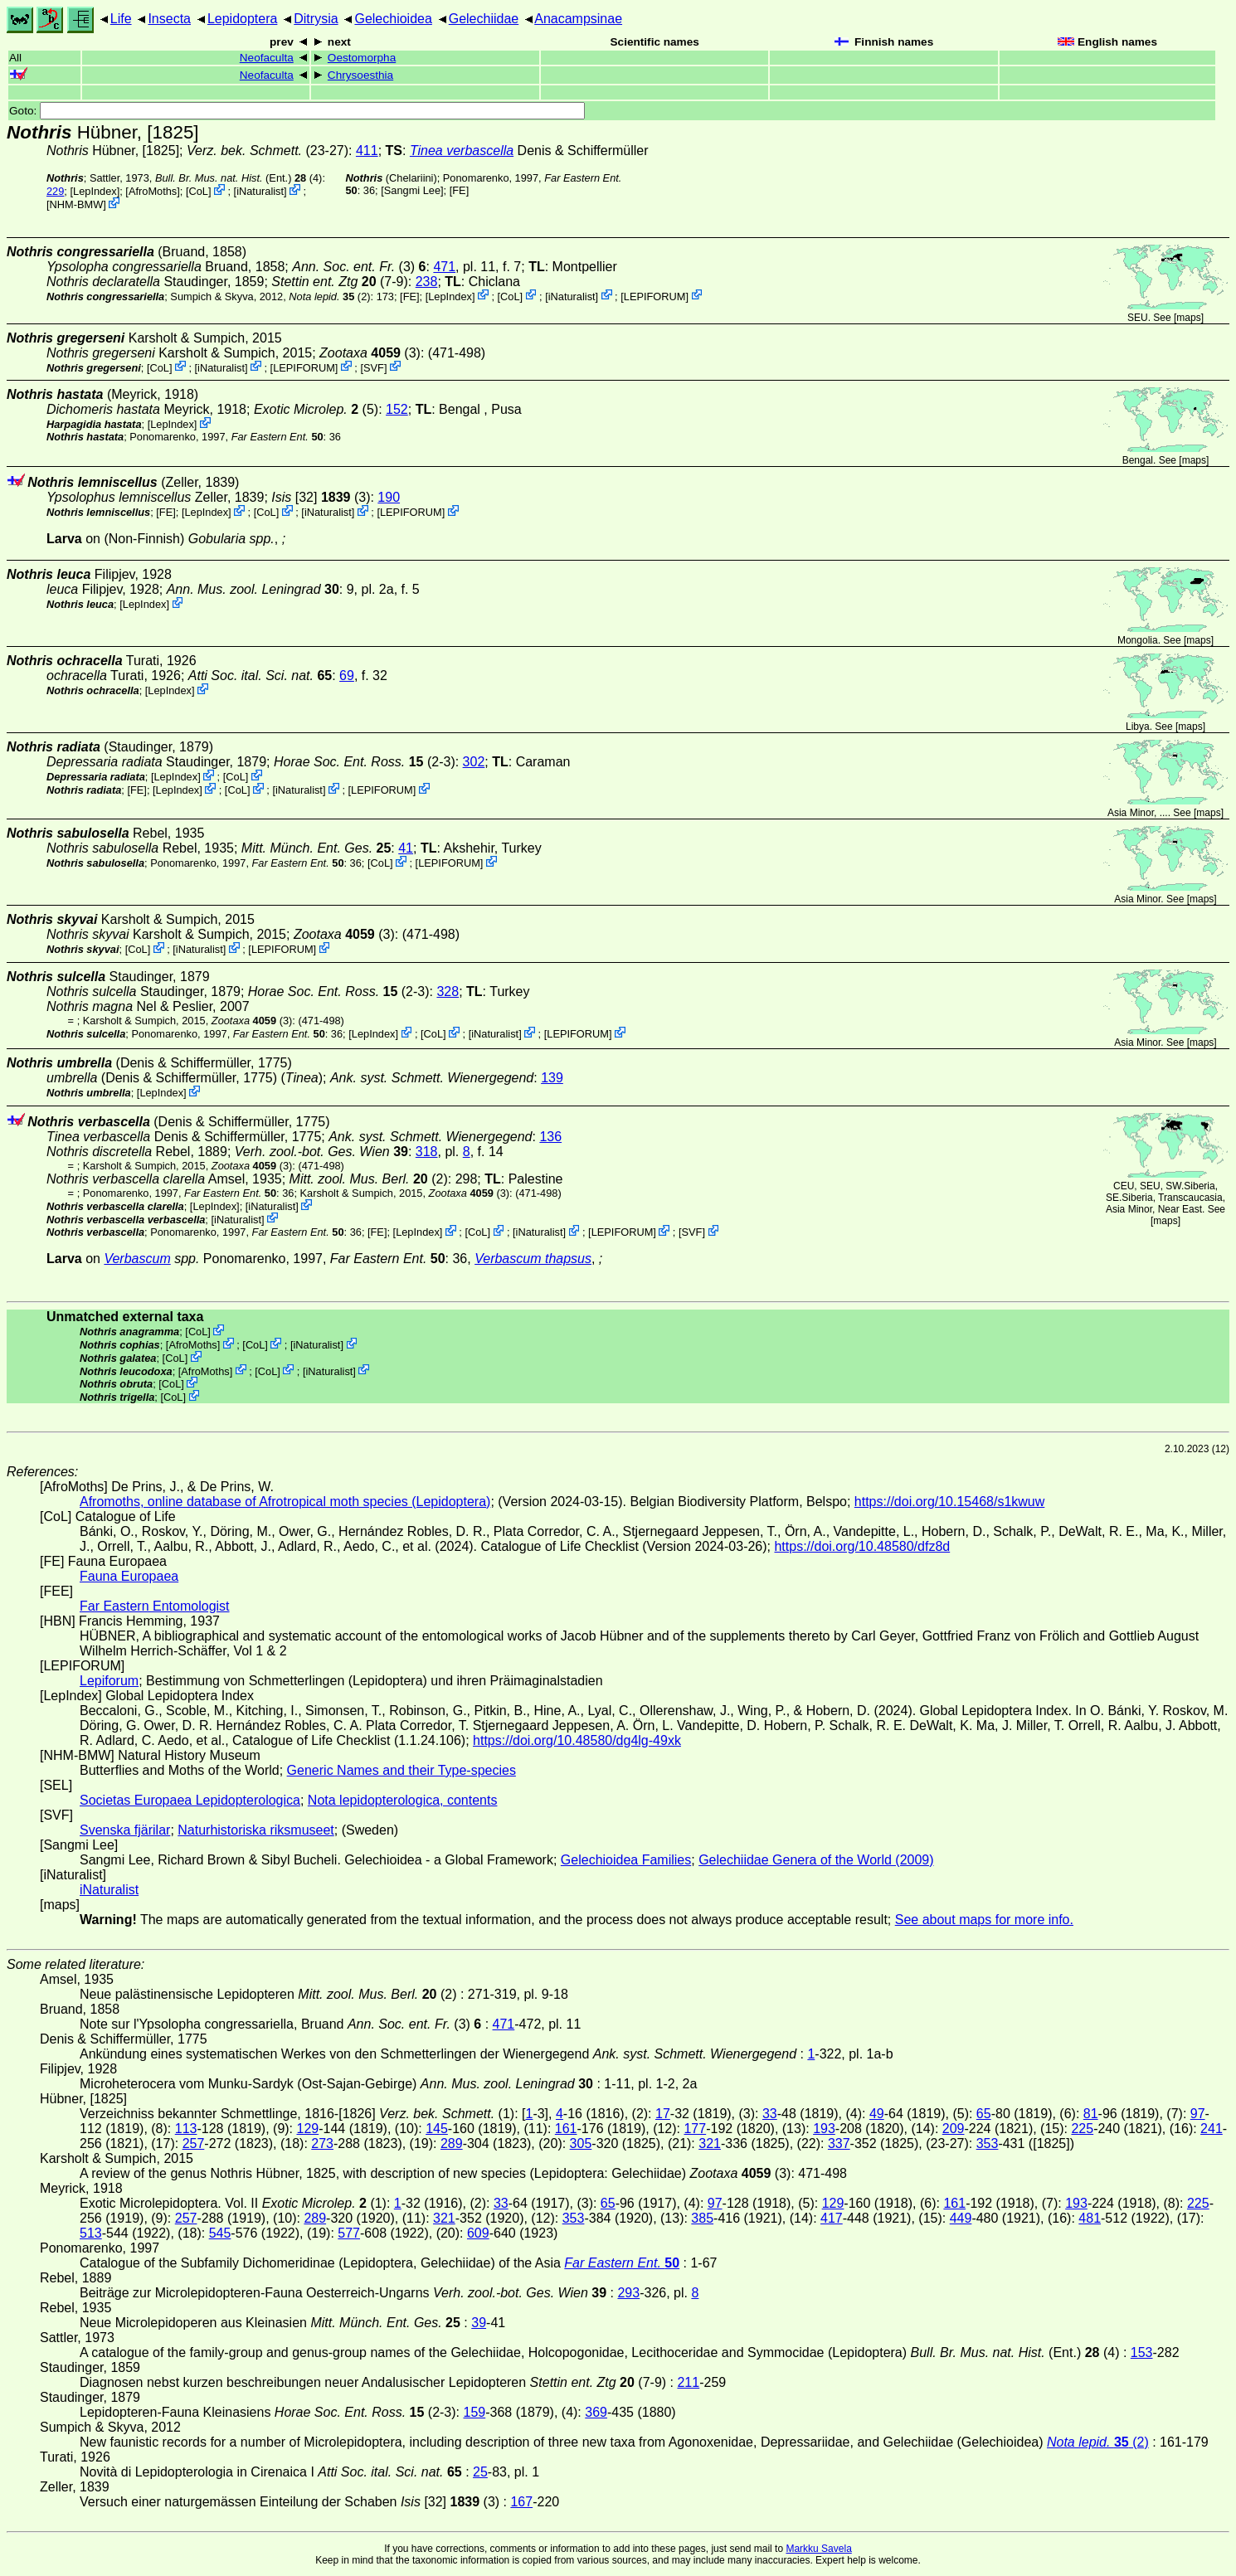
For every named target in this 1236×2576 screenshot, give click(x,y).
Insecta (169, 19)
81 (1090, 2114)
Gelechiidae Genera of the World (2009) (815, 1860)
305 (581, 2143)
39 (478, 2323)
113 (186, 2129)
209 (953, 2129)
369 (596, 2412)
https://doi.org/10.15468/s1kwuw (949, 1502)
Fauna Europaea (129, 1576)
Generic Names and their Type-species (401, 1770)
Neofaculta (267, 57)
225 (1082, 2129)
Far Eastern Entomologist (155, 1606)
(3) (359, 267)
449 (961, 2218)
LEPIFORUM (655, 295)
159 (474, 2412)
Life (121, 19)
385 (702, 2218)
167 (521, 2502)
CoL (197, 191)
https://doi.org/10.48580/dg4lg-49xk (577, 1740)
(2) (329, 295)
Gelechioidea (392, 19)
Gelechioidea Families (626, 1860)
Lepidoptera (242, 19)
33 (769, 2114)
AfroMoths (153, 191)
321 (709, 2143)
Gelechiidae (484, 19)
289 (451, 2143)
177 (695, 2129)
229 (55, 191)
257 (193, 2143)
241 (1211, 2129)
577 (349, 2233)
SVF (373, 367)
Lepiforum (109, 1681)
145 (437, 2129)
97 (1197, 2114)
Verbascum (137, 1259)
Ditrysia (316, 19)
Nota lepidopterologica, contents (403, 1800)
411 (367, 150)
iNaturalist (260, 191)
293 (628, 2293)
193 (824, 2129)
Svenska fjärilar (125, 1830)
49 (876, 2114)
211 (688, 2382)
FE (458, 190)
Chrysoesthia (360, 75)
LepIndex (95, 191)
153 (1142, 2352)
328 (447, 991)
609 (478, 2233)
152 (397, 409)
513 (91, 2233)
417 (831, 2218)
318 (427, 1152)
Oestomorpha (362, 57)
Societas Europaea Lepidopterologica (190, 1800)
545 (220, 2233)
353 (987, 2143)
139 (552, 1078)
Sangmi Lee (412, 190)
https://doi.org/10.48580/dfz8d (862, 1546)
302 (474, 762)
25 (480, 2472)
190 (388, 497)
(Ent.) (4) (239, 178)
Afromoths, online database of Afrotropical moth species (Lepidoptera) (285, 1502)
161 (566, 2129)
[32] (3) (320, 497)
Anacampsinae (578, 19)
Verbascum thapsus (532, 1259)
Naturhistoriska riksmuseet (256, 1830)
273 (322, 2143)
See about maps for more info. (984, 1920)
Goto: (297, 110)
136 (550, 1137)
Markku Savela (818, 2548)
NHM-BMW (77, 204)
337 (839, 2143)
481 (1089, 2218)
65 (983, 2114)
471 (444, 267)
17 (662, 2114)
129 (308, 2129)
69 (346, 675)
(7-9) (339, 282)
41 (405, 848)
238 (427, 282)
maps (1188, 317)
